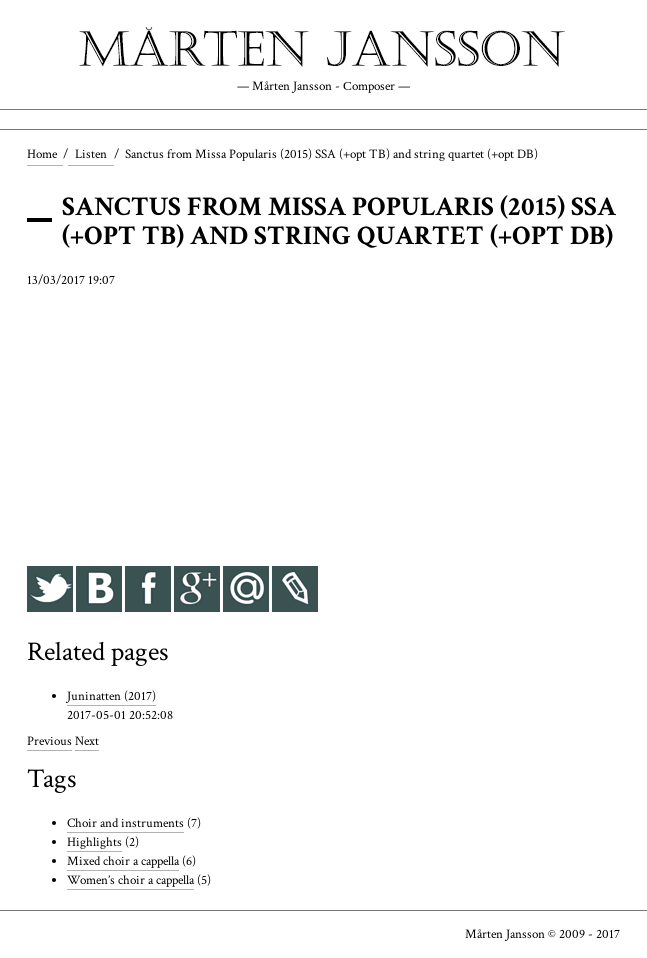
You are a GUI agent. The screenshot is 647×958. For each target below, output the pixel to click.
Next (87, 741)
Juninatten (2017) (111, 696)
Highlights (94, 842)
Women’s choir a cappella (130, 880)
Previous (49, 741)
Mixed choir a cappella (123, 861)
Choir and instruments (125, 823)
